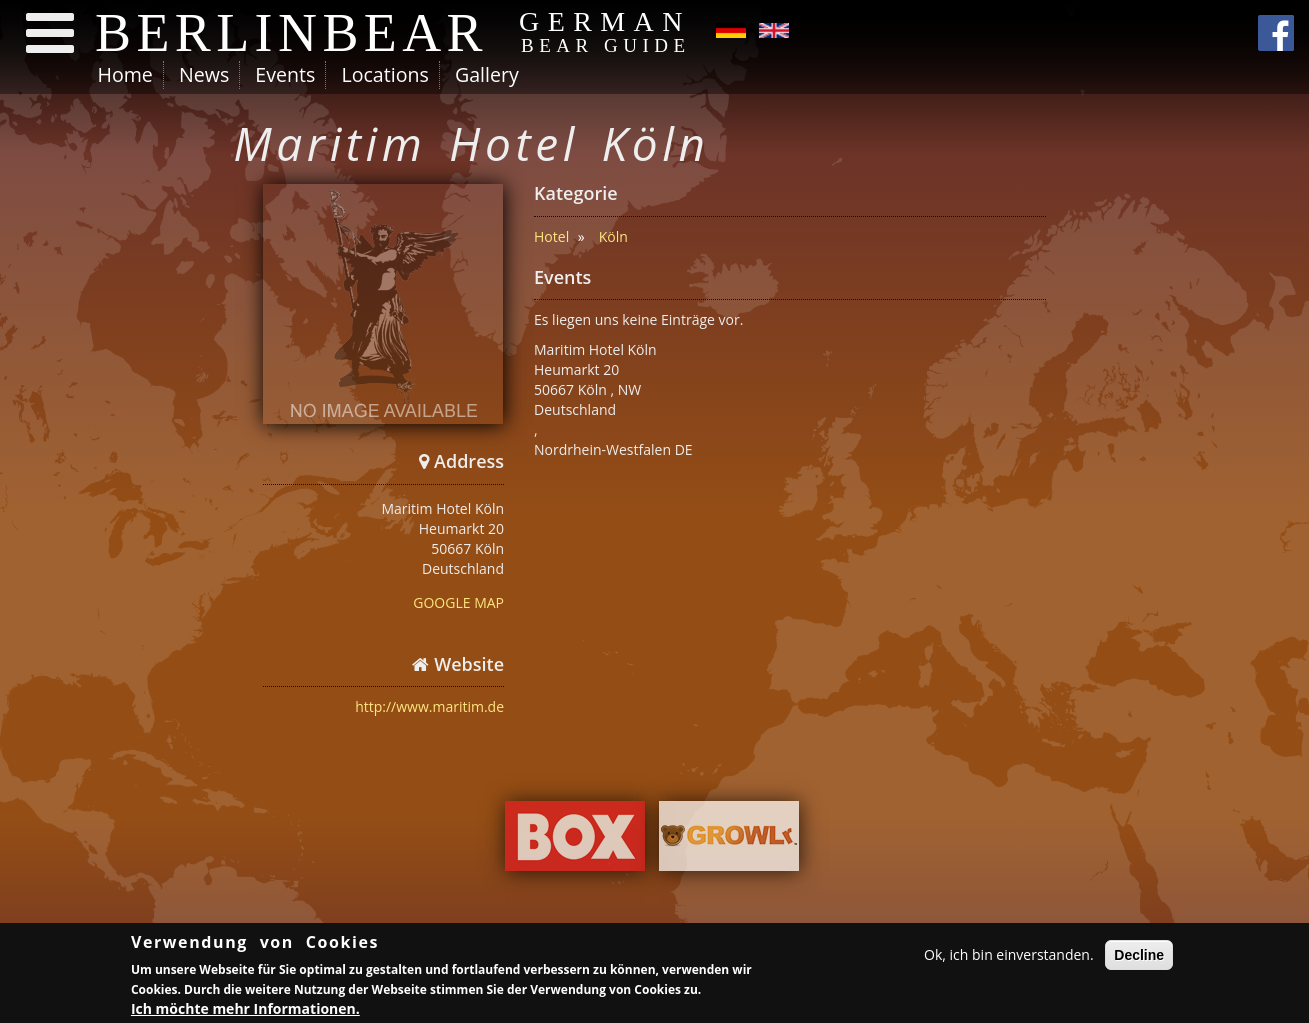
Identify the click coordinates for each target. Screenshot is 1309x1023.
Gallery (487, 74)
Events (285, 74)
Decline (1139, 956)
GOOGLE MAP (458, 602)
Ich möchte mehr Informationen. (245, 1008)
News (204, 74)
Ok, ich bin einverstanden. (1009, 955)
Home (125, 74)
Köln (613, 236)
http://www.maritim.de (429, 706)
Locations (384, 74)
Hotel (551, 236)
